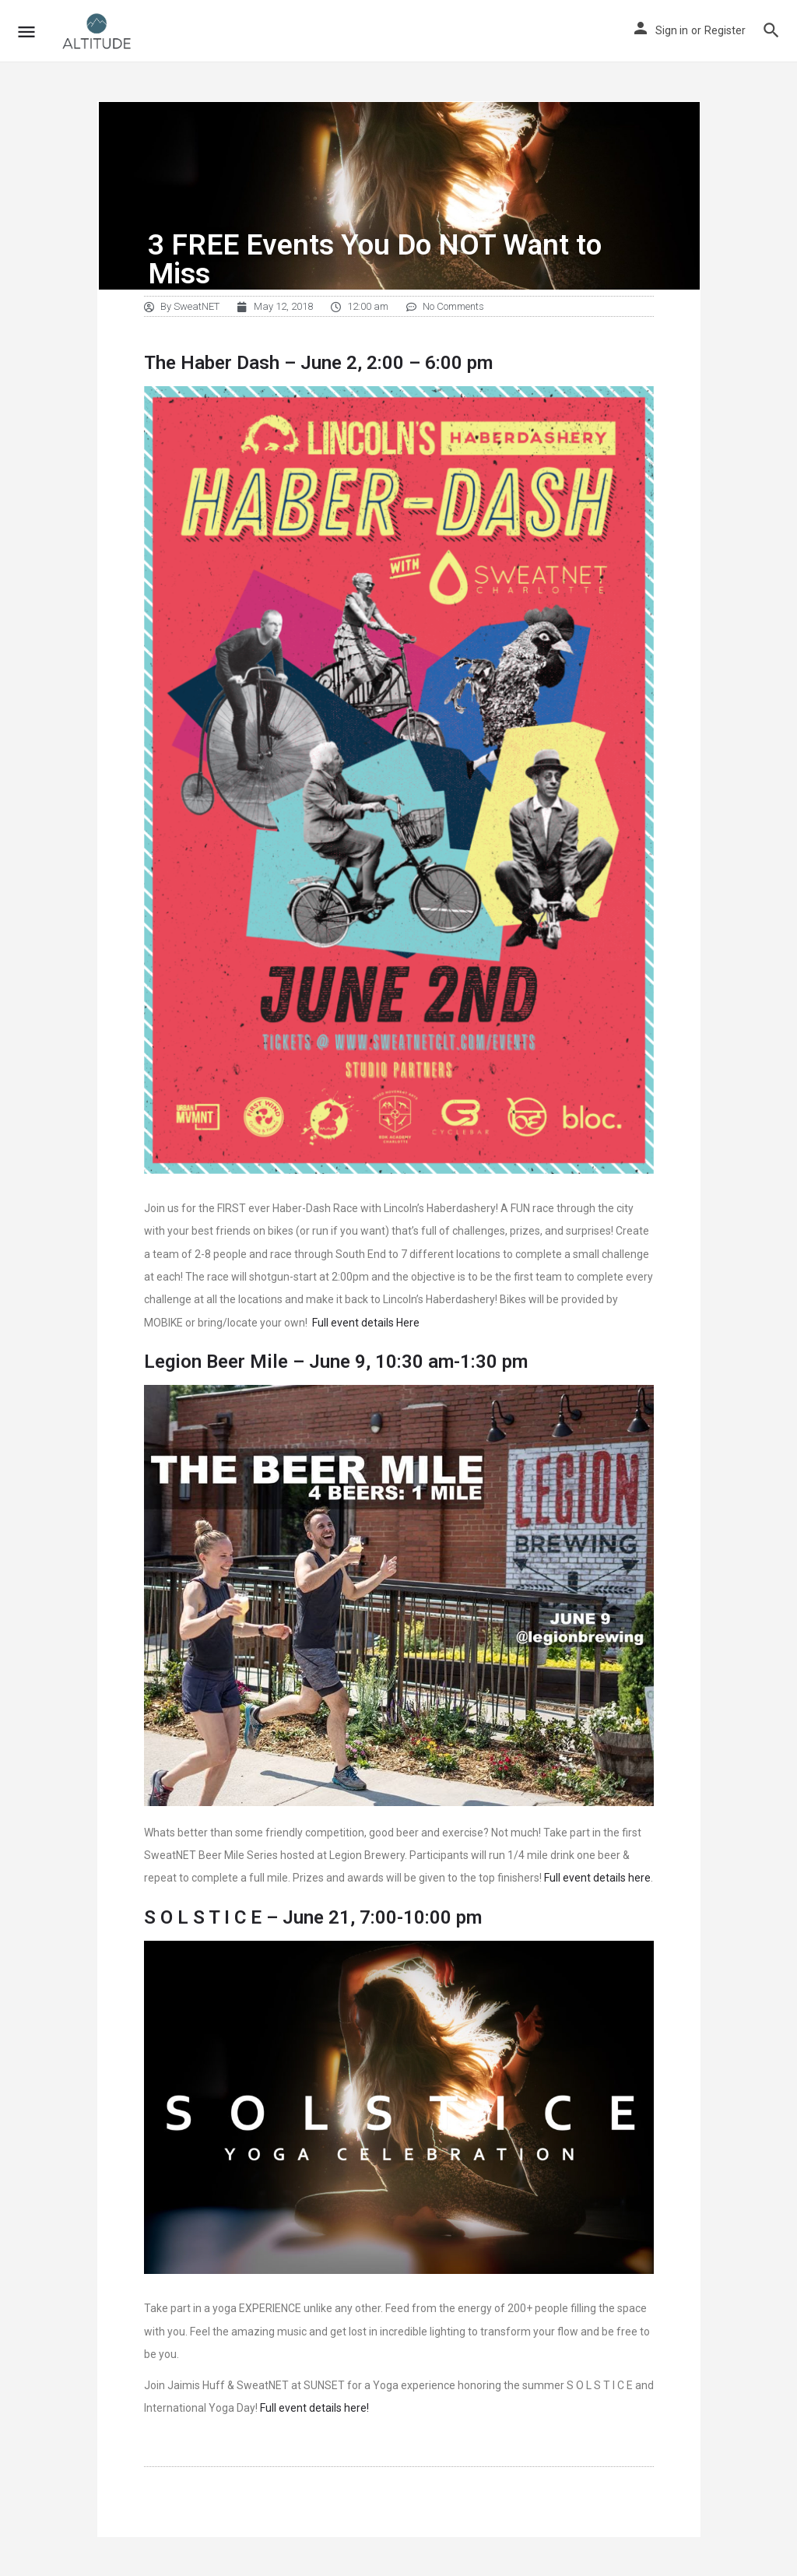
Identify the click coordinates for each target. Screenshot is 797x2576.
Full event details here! (314, 2408)
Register (725, 30)
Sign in (671, 30)
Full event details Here (366, 1322)
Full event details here (597, 1877)
